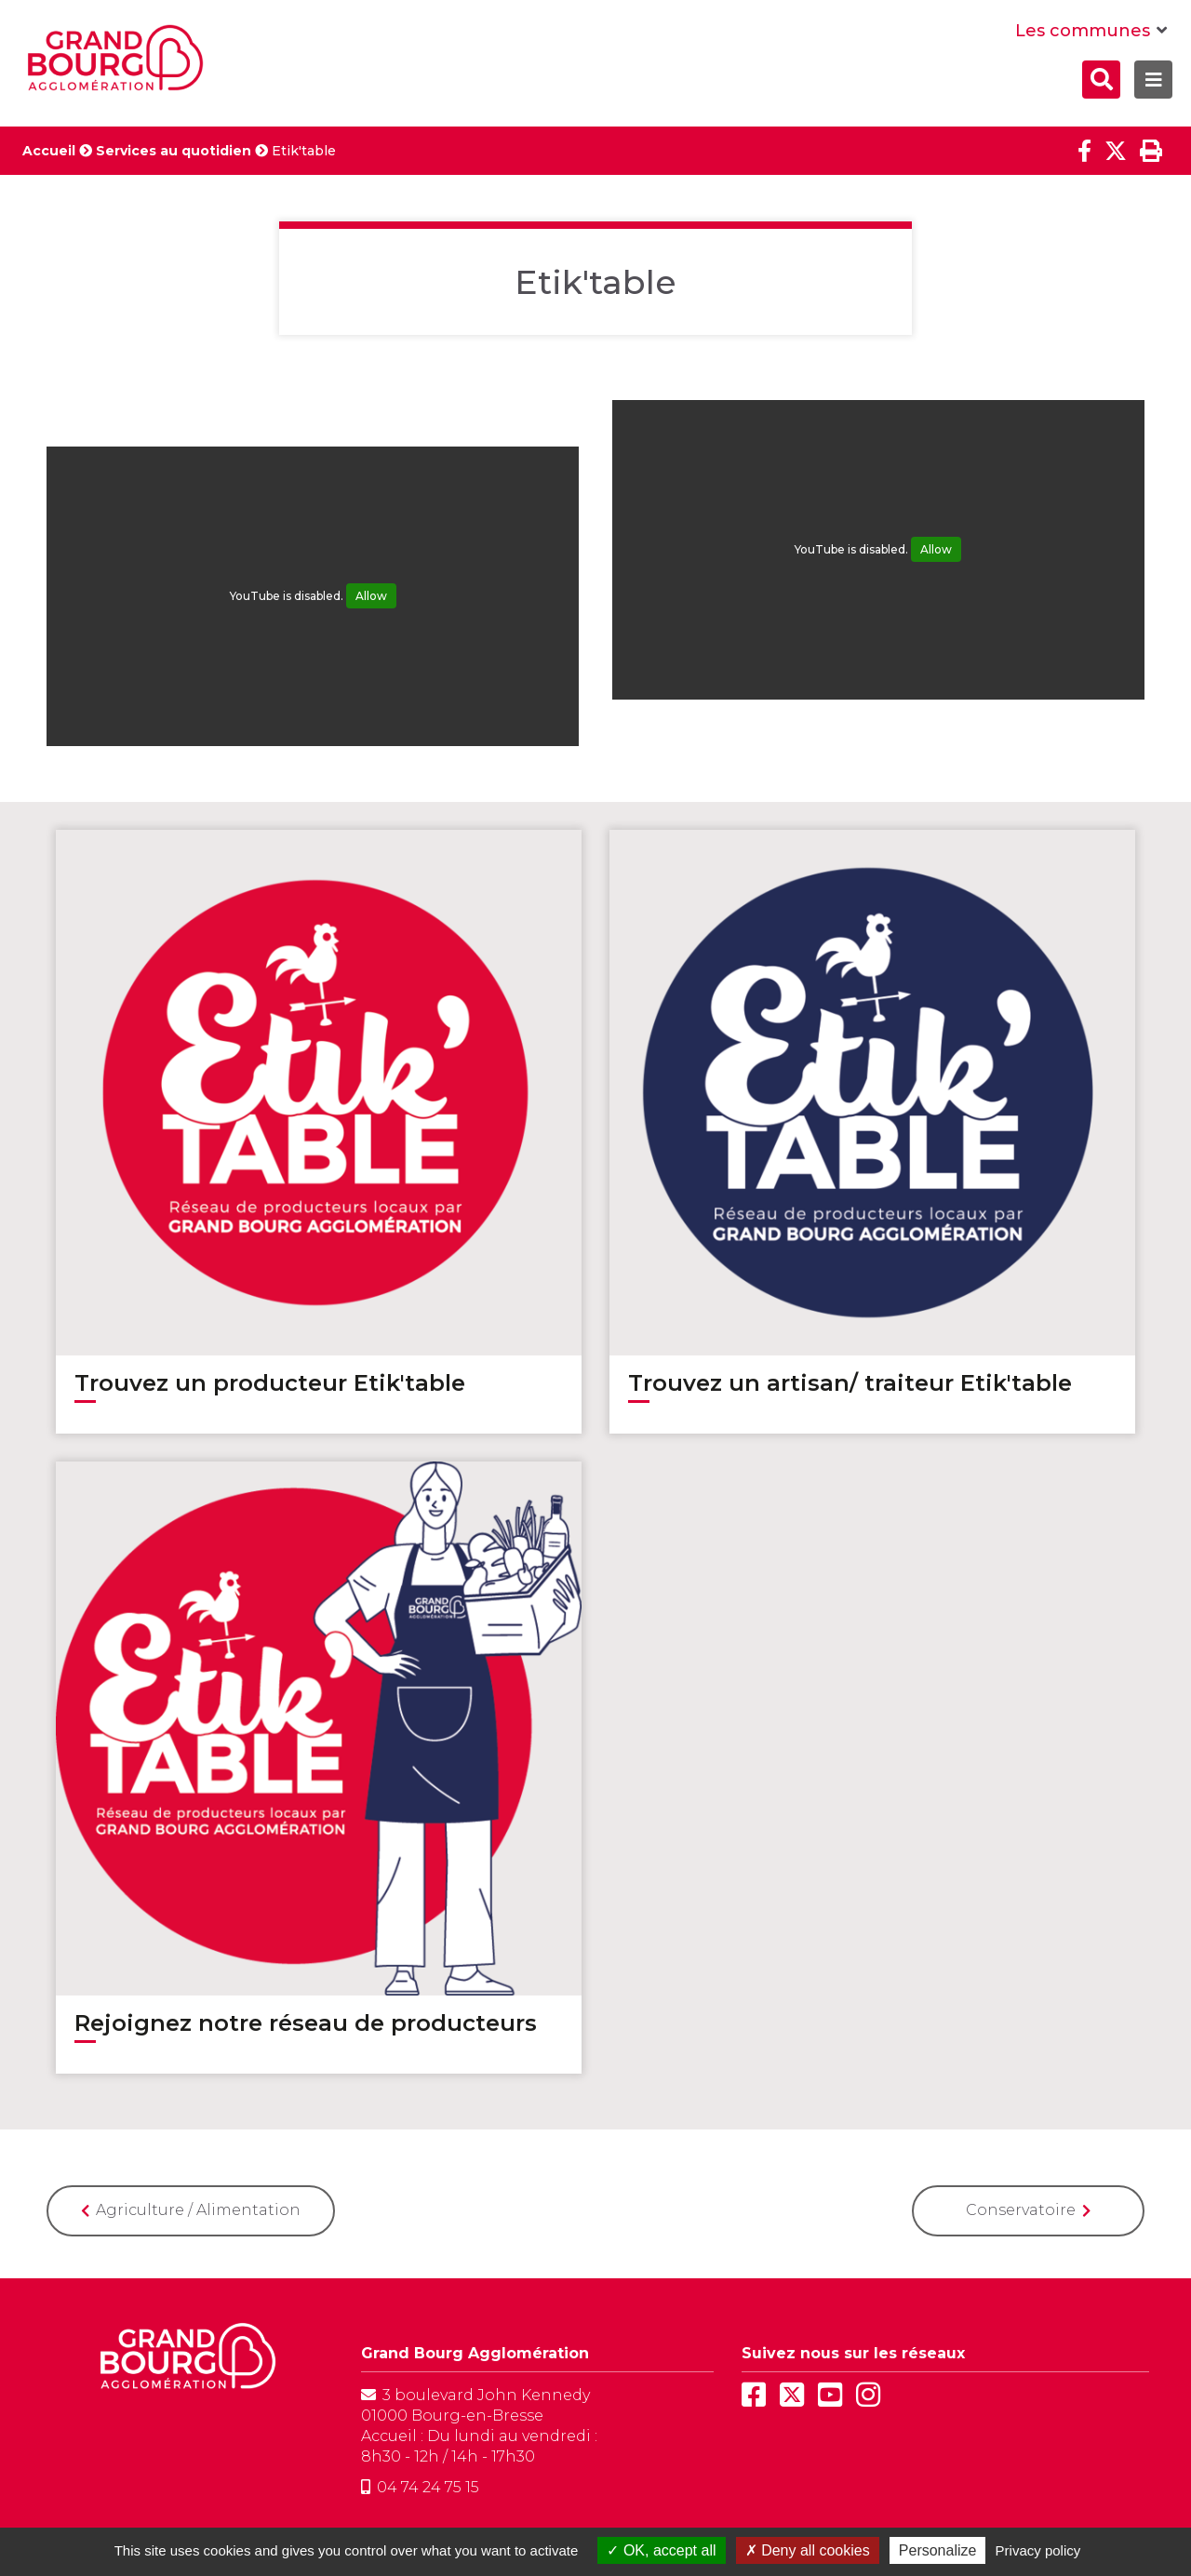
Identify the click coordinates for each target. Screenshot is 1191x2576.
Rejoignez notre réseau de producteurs (305, 2022)
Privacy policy (1038, 2550)
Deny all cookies (807, 2550)
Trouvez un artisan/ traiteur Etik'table (850, 1382)
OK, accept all (661, 2550)
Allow (371, 596)
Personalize (938, 2550)
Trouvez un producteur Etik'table (269, 1382)
